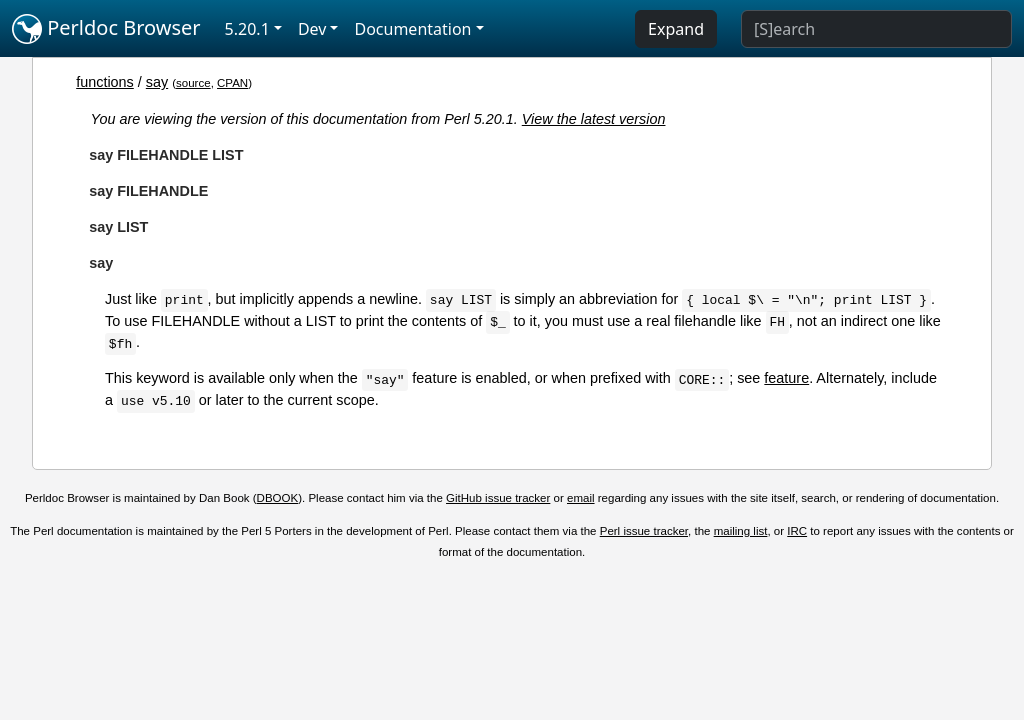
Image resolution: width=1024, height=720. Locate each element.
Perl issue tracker (644, 531)
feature (786, 378)
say (157, 82)
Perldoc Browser (106, 29)
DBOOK (278, 498)
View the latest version (594, 119)
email (581, 498)
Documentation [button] (412, 29)
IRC (797, 531)
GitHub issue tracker (498, 498)
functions (105, 82)
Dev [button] (312, 29)
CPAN (232, 83)
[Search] (876, 29)
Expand (676, 29)
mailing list (741, 531)
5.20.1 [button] (247, 29)
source (193, 83)
